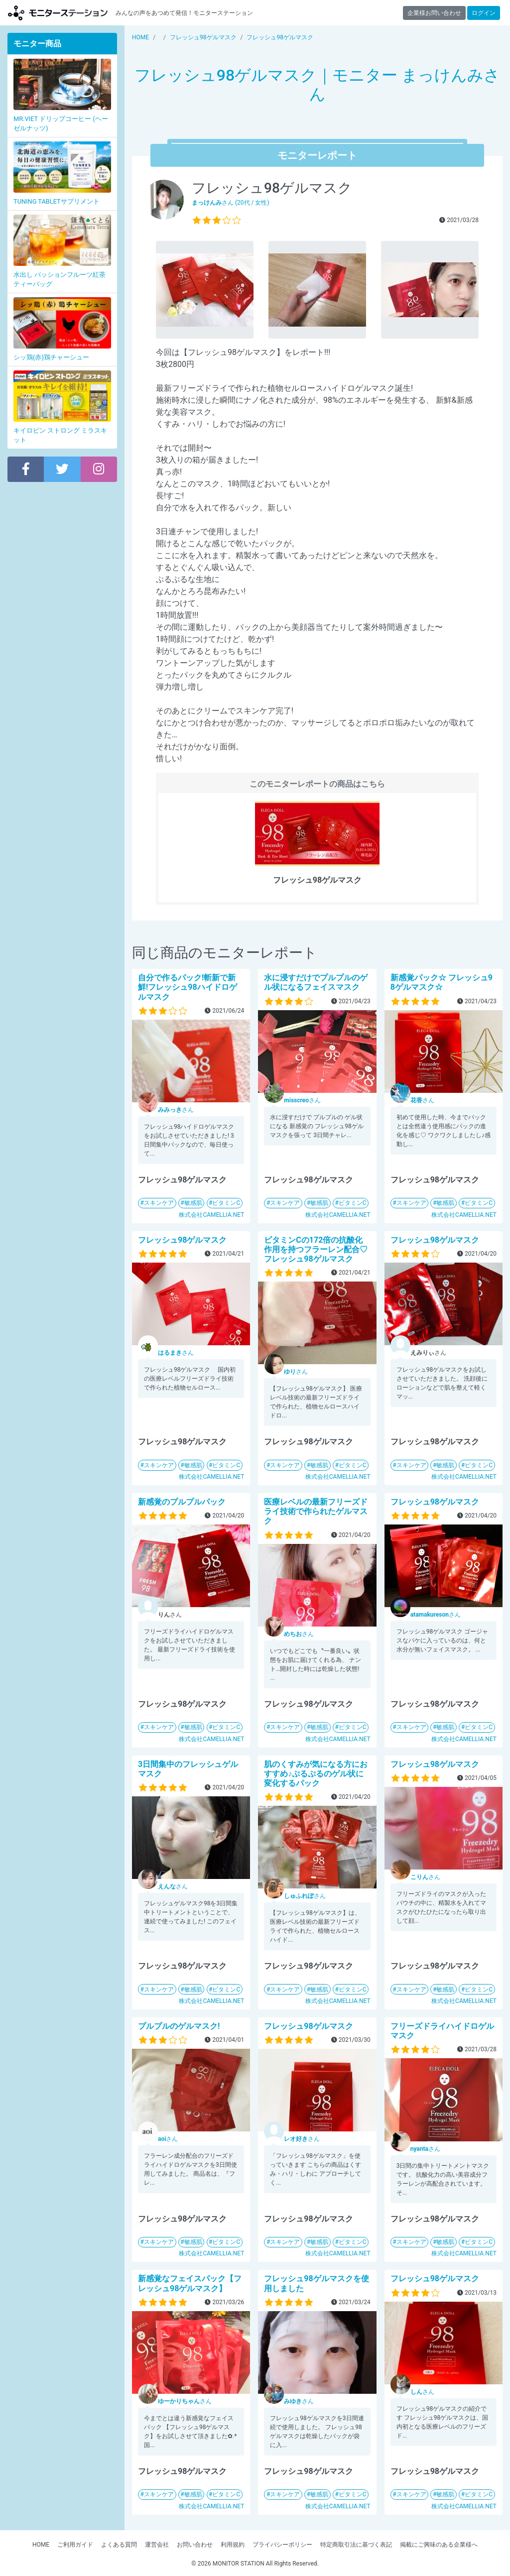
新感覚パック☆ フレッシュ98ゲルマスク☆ (441, 982)
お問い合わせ (195, 2544)
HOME (40, 2544)
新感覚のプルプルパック (182, 1502)
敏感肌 (193, 1202)
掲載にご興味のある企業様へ (439, 2544)
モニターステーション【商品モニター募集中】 (58, 12)
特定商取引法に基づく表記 (356, 2544)
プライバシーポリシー (282, 2544)
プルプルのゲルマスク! (179, 2026)
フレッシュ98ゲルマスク (182, 1240)
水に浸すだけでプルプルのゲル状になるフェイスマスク (316, 982)
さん (176, 1109)
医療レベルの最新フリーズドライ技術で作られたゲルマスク (316, 1511)
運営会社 (157, 2544)
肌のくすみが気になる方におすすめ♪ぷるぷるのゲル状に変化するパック (316, 1773)
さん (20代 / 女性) (230, 202)
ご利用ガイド (75, 2544)
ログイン (484, 12)
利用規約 (233, 2544)
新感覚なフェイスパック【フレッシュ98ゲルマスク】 (190, 2283)
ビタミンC (226, 1202)
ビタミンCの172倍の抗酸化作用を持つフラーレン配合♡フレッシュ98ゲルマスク (316, 1249)
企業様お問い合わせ (434, 12)
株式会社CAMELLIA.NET (211, 1214)
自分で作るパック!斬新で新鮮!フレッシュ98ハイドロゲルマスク (187, 987)
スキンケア (159, 1202)
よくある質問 (119, 2544)
